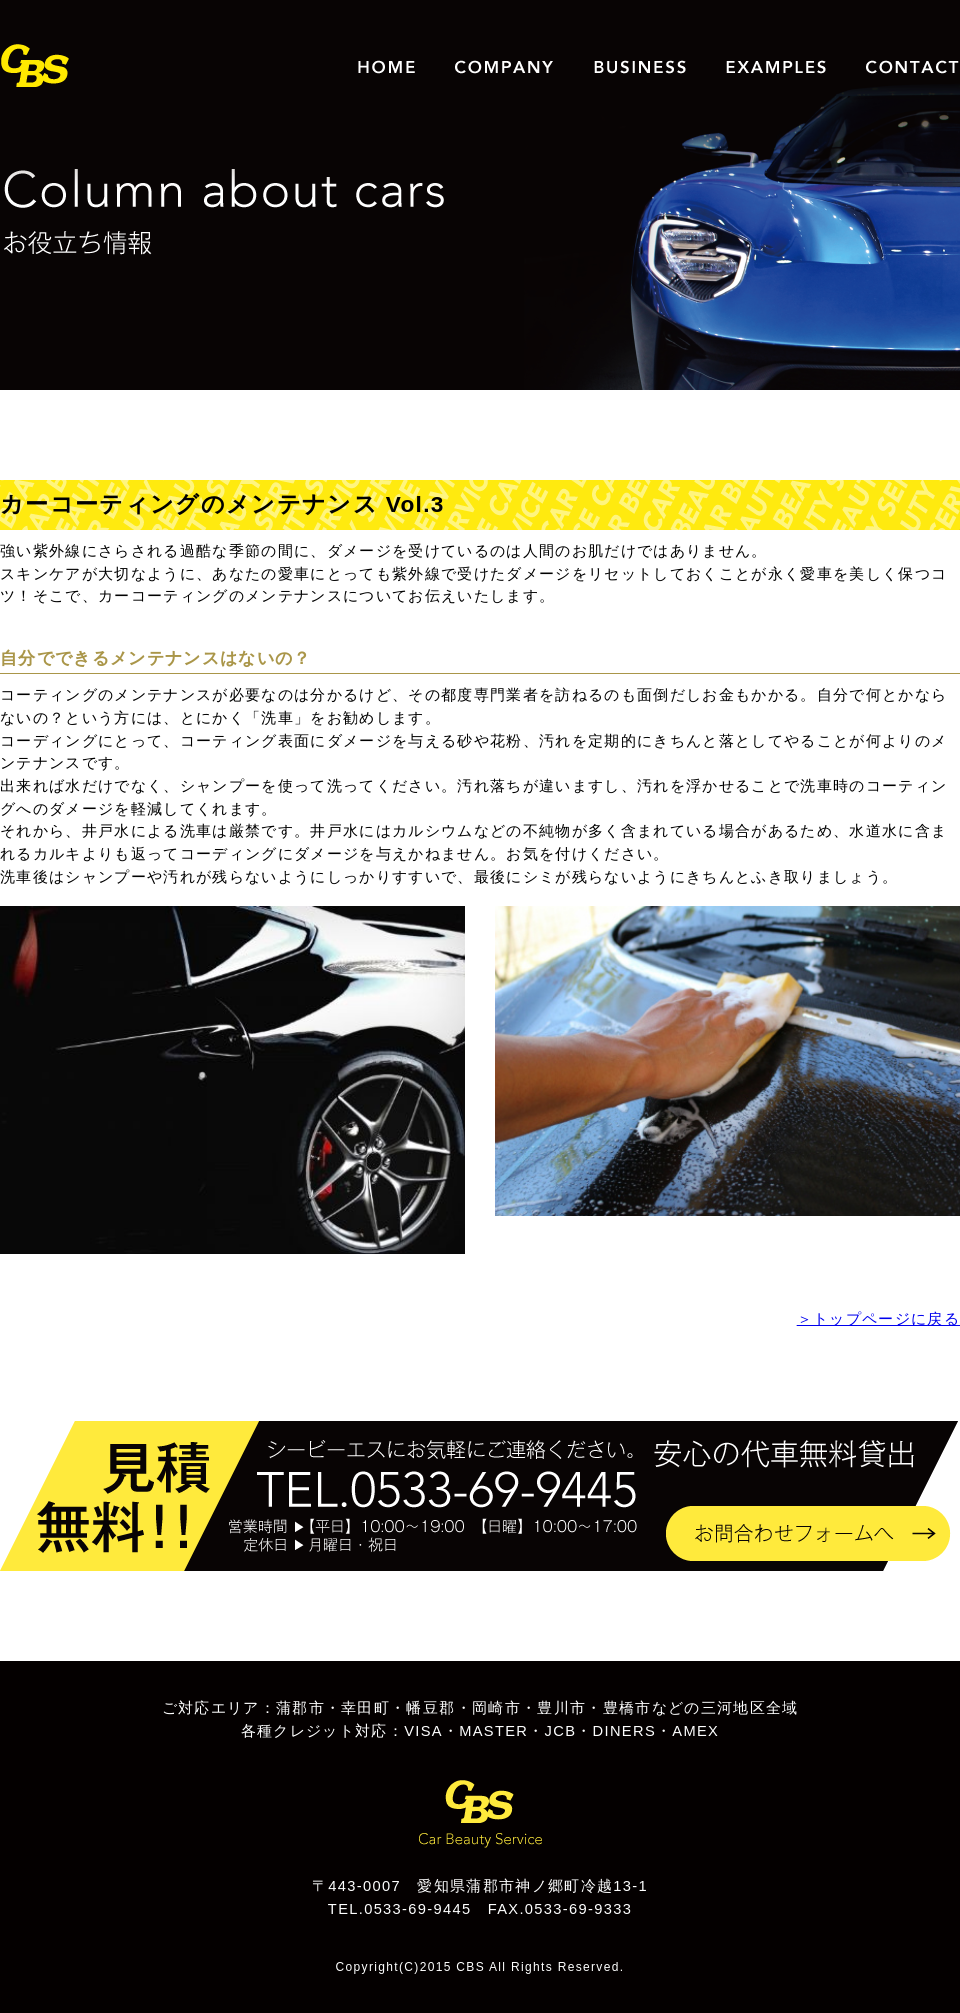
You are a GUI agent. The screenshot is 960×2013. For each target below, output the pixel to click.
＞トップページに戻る (878, 1319)
